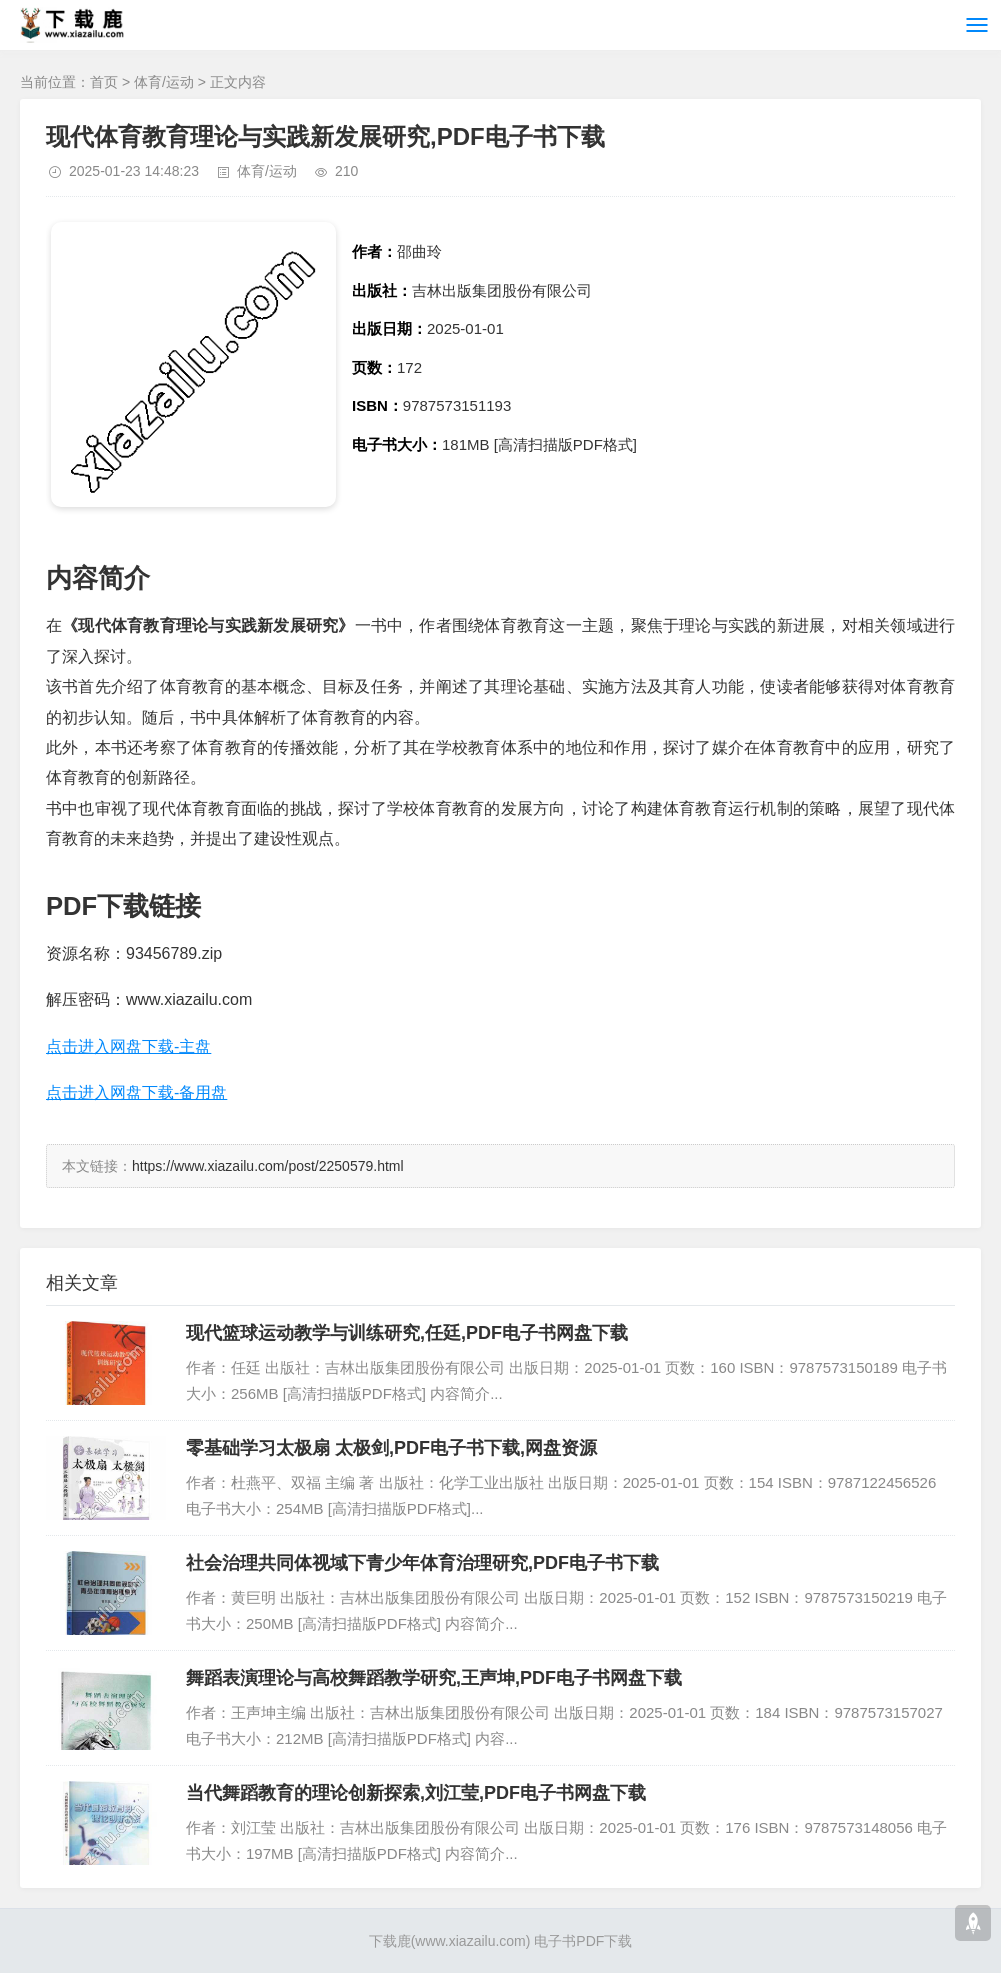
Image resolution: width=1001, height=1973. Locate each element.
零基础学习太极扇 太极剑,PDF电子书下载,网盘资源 (391, 1448)
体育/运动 (164, 82)
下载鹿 (390, 1941)
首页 (104, 82)
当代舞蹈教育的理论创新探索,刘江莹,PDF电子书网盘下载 (416, 1793)
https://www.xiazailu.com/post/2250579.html (268, 1166)
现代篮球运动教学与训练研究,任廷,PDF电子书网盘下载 (407, 1333)
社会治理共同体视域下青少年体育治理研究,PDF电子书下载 (422, 1563)
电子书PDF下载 (583, 1941)
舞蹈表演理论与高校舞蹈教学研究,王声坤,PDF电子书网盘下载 (434, 1678)
